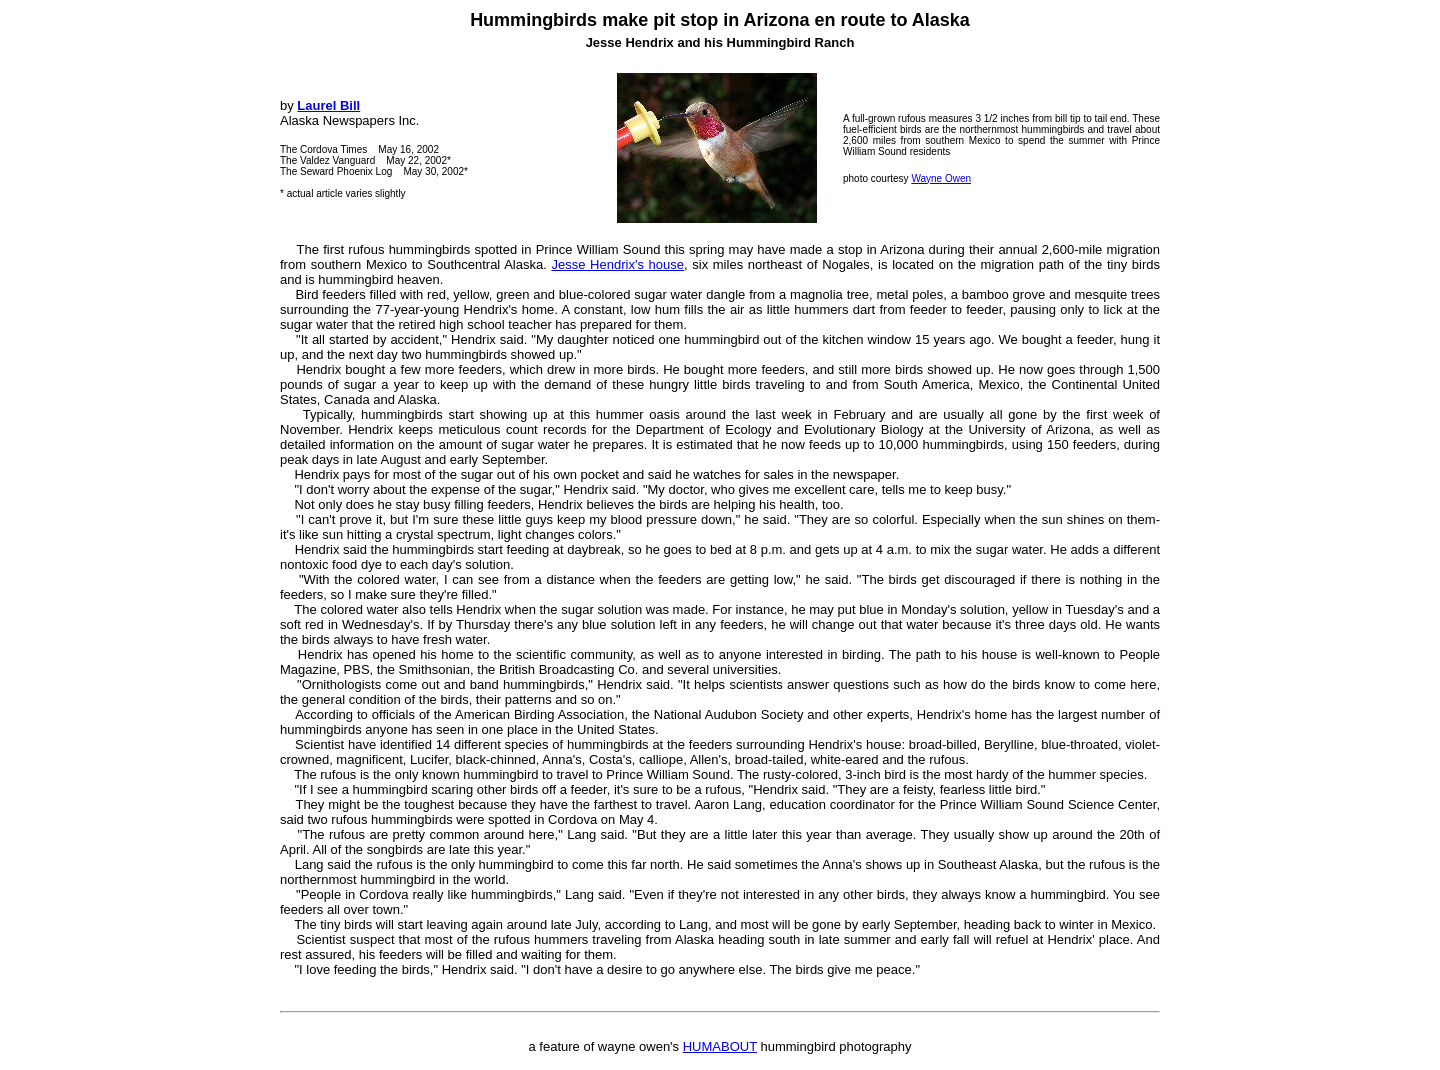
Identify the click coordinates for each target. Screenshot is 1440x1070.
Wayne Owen (941, 178)
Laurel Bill (328, 105)
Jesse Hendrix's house (617, 264)
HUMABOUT (720, 1046)
